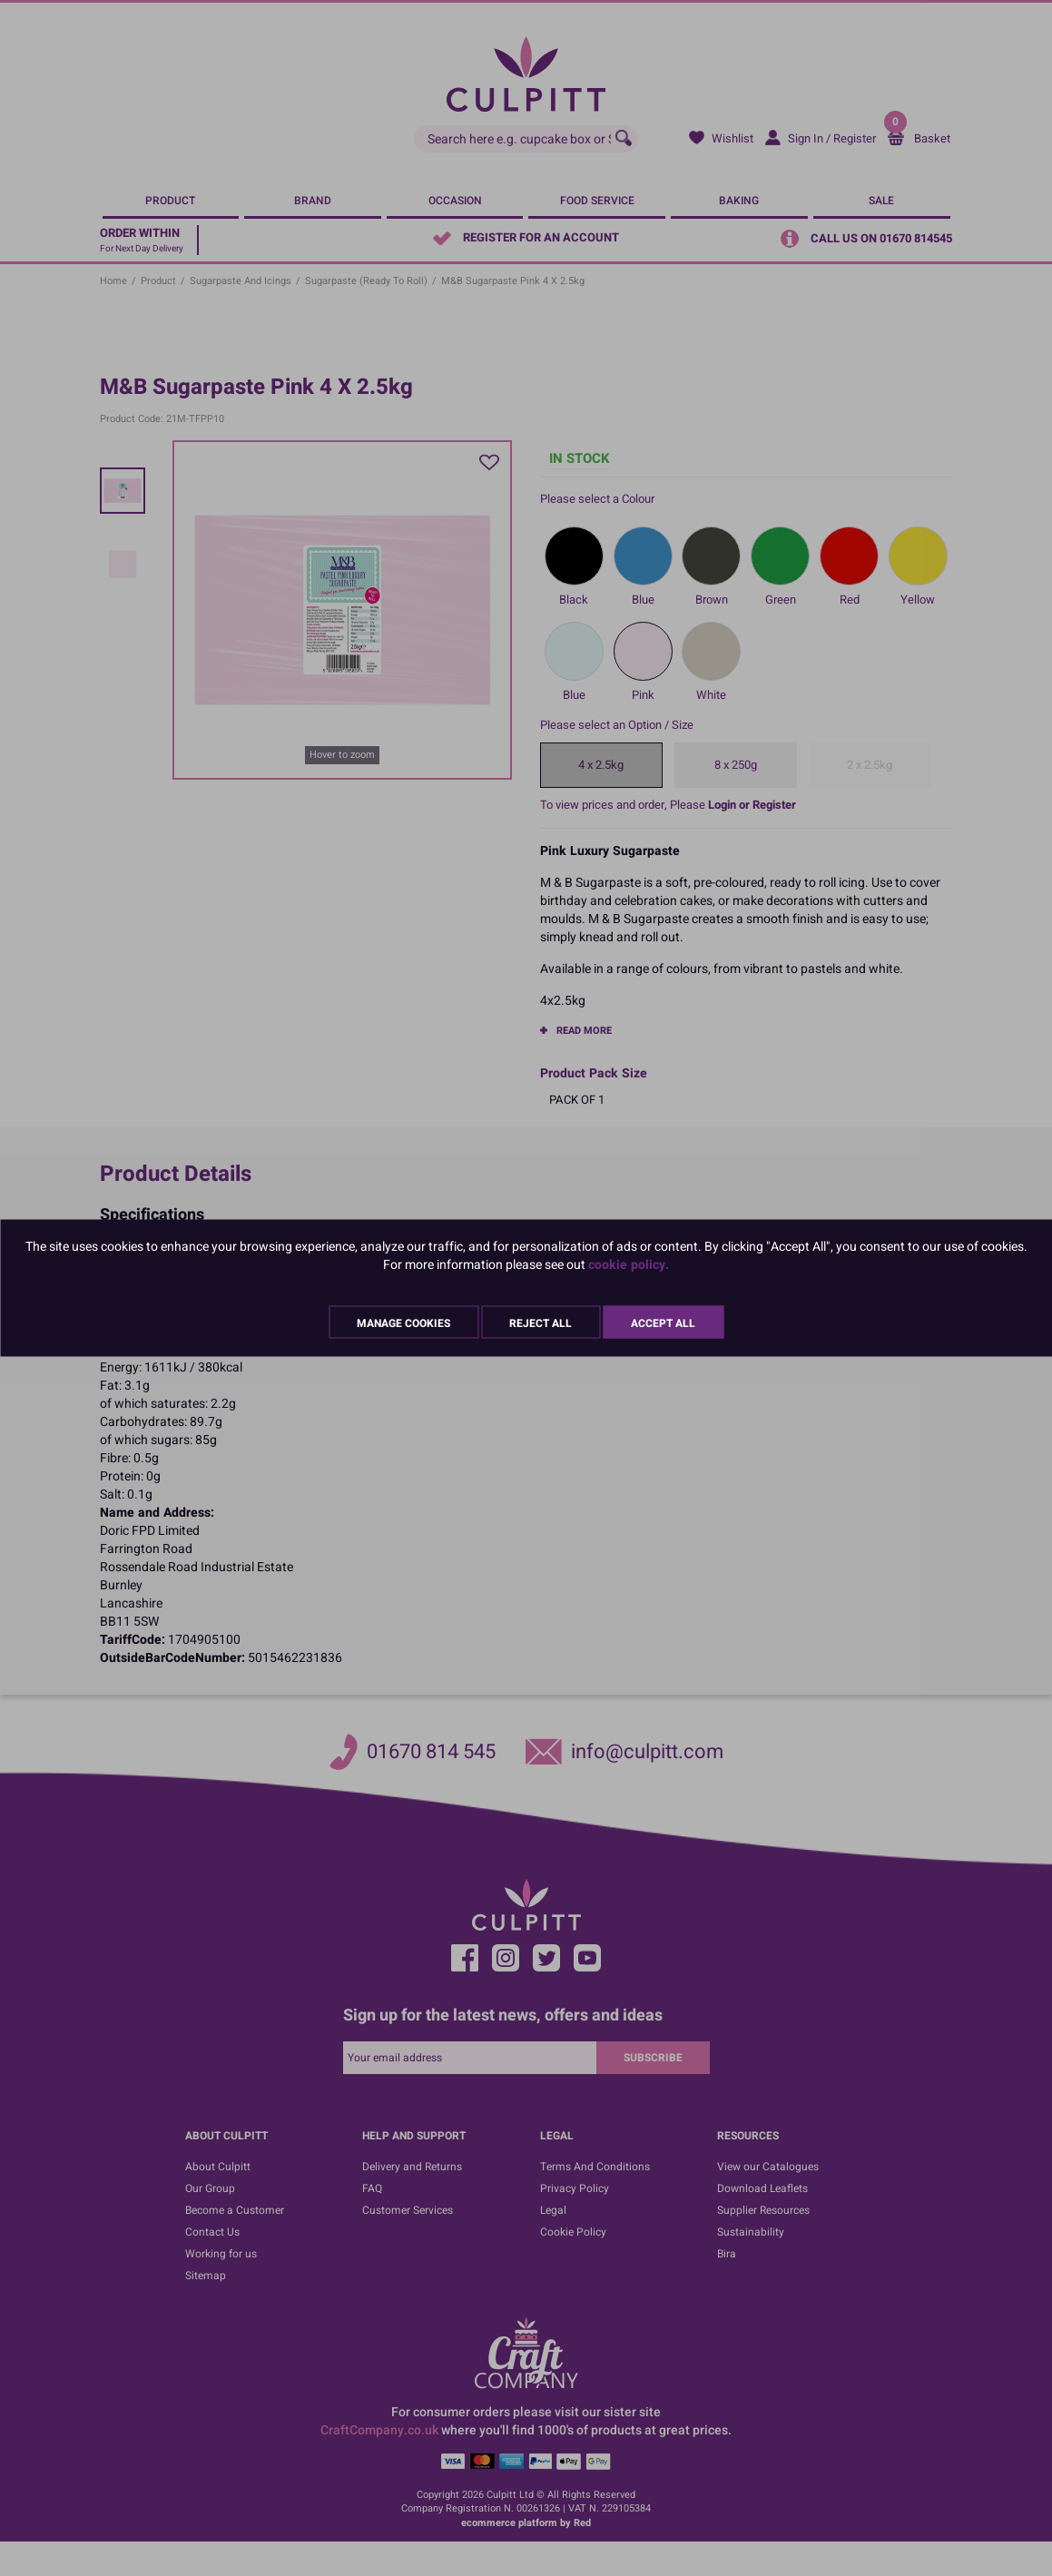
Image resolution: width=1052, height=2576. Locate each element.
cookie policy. (628, 1264)
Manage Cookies (403, 1323)
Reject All (540, 1323)
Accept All (663, 1323)
